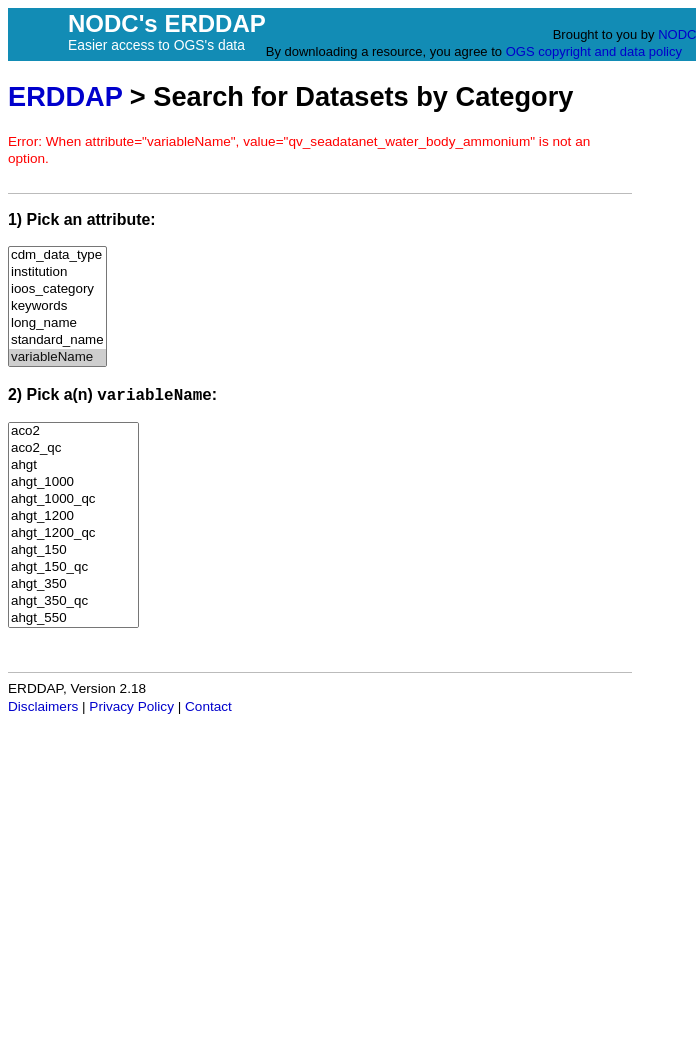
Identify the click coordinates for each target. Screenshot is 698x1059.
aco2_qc (73, 448)
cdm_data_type (57, 255)
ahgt (73, 465)
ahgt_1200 (73, 516)
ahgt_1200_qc (73, 533)
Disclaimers (43, 706)
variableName (57, 357)
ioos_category (57, 289)
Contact (208, 706)
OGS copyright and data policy (594, 51)
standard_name (57, 340)
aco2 (73, 431)
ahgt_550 (73, 618)
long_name (57, 323)
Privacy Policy (131, 706)
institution (57, 272)
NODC (677, 34)
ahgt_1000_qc (73, 499)
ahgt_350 (73, 584)
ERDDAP (65, 96)
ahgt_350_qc (73, 601)
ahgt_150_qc (73, 567)
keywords (57, 306)
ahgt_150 (73, 550)
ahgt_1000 (73, 482)
